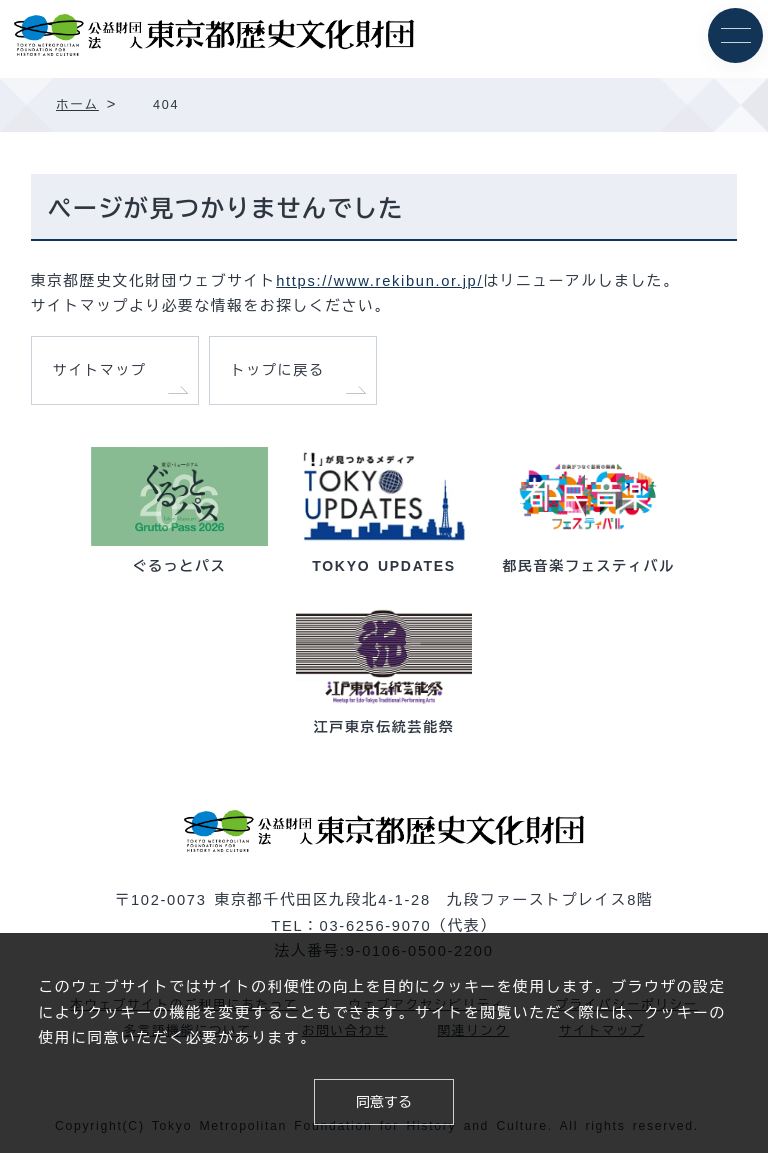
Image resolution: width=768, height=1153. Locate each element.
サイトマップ (100, 370)
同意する (384, 1102)
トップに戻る (278, 370)
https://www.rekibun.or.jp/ (379, 281)
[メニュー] (735, 35)
